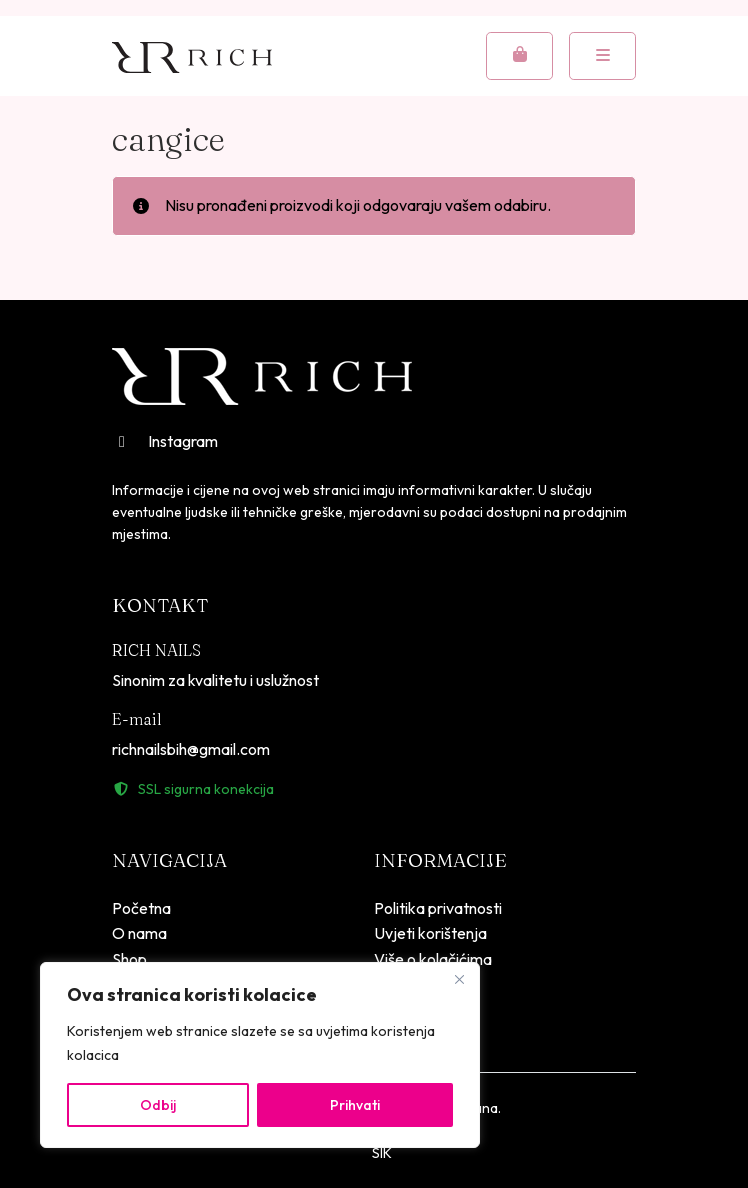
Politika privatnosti (438, 908)
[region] (260, 1055)
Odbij (158, 1105)
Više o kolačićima (433, 959)
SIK (382, 1153)
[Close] (459, 979)
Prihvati (355, 1105)
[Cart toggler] (519, 56)
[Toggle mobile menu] (602, 56)
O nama (139, 933)
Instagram (165, 441)
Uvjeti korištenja (430, 933)
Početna (141, 908)
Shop (129, 959)
